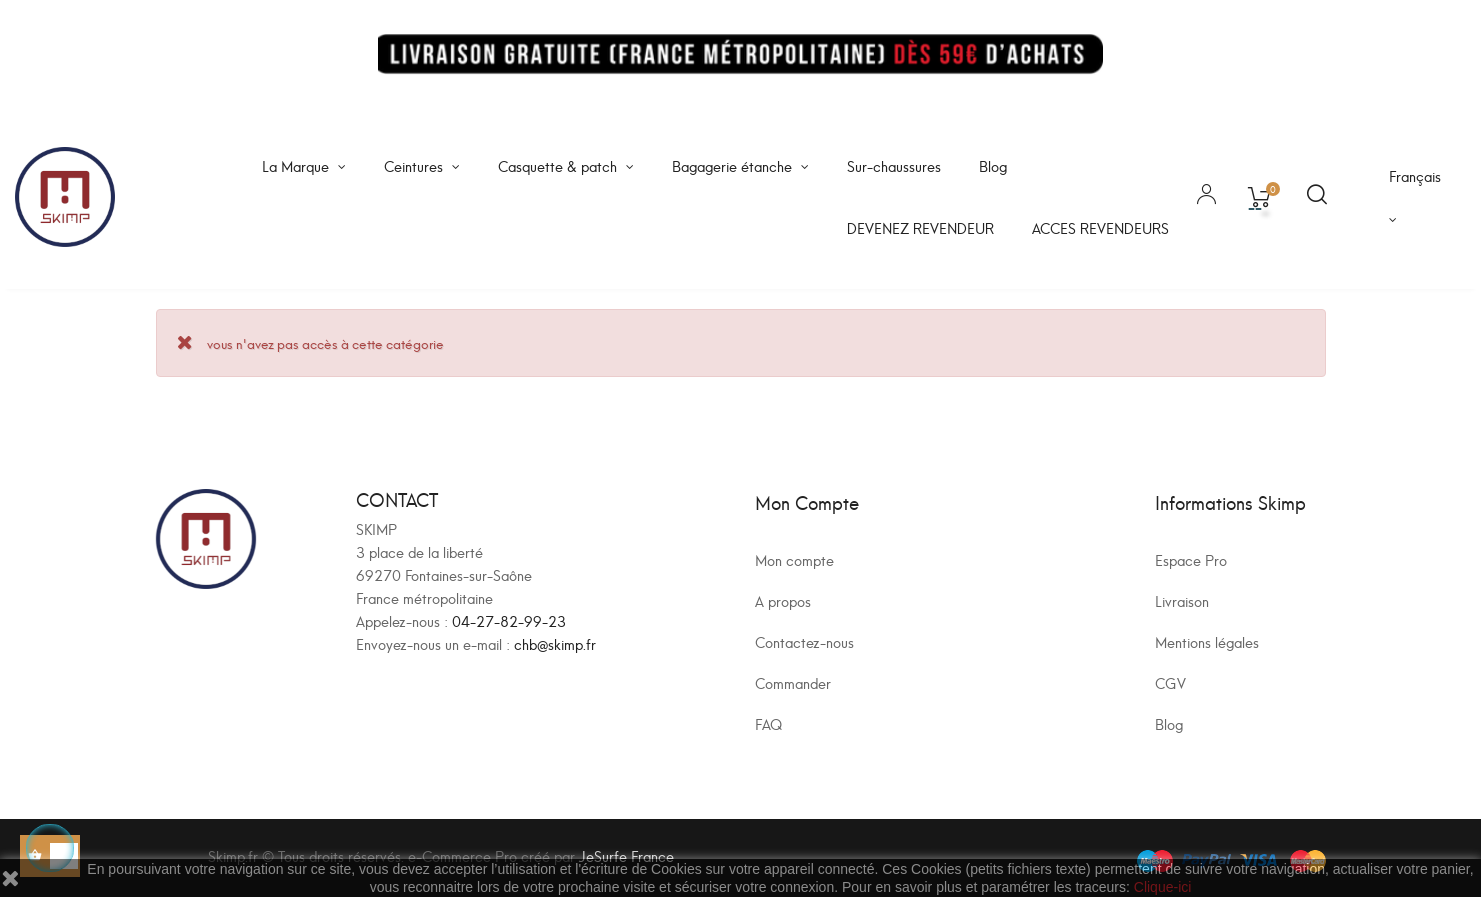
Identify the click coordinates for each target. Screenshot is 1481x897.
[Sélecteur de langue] (1419, 197)
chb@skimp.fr (555, 643)
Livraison (1182, 600)
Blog (1169, 723)
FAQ (768, 723)
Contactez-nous (804, 641)
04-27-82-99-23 (509, 620)
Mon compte (794, 559)
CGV (1170, 682)
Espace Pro (1191, 559)
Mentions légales (1207, 641)
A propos (783, 600)
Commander (793, 682)
